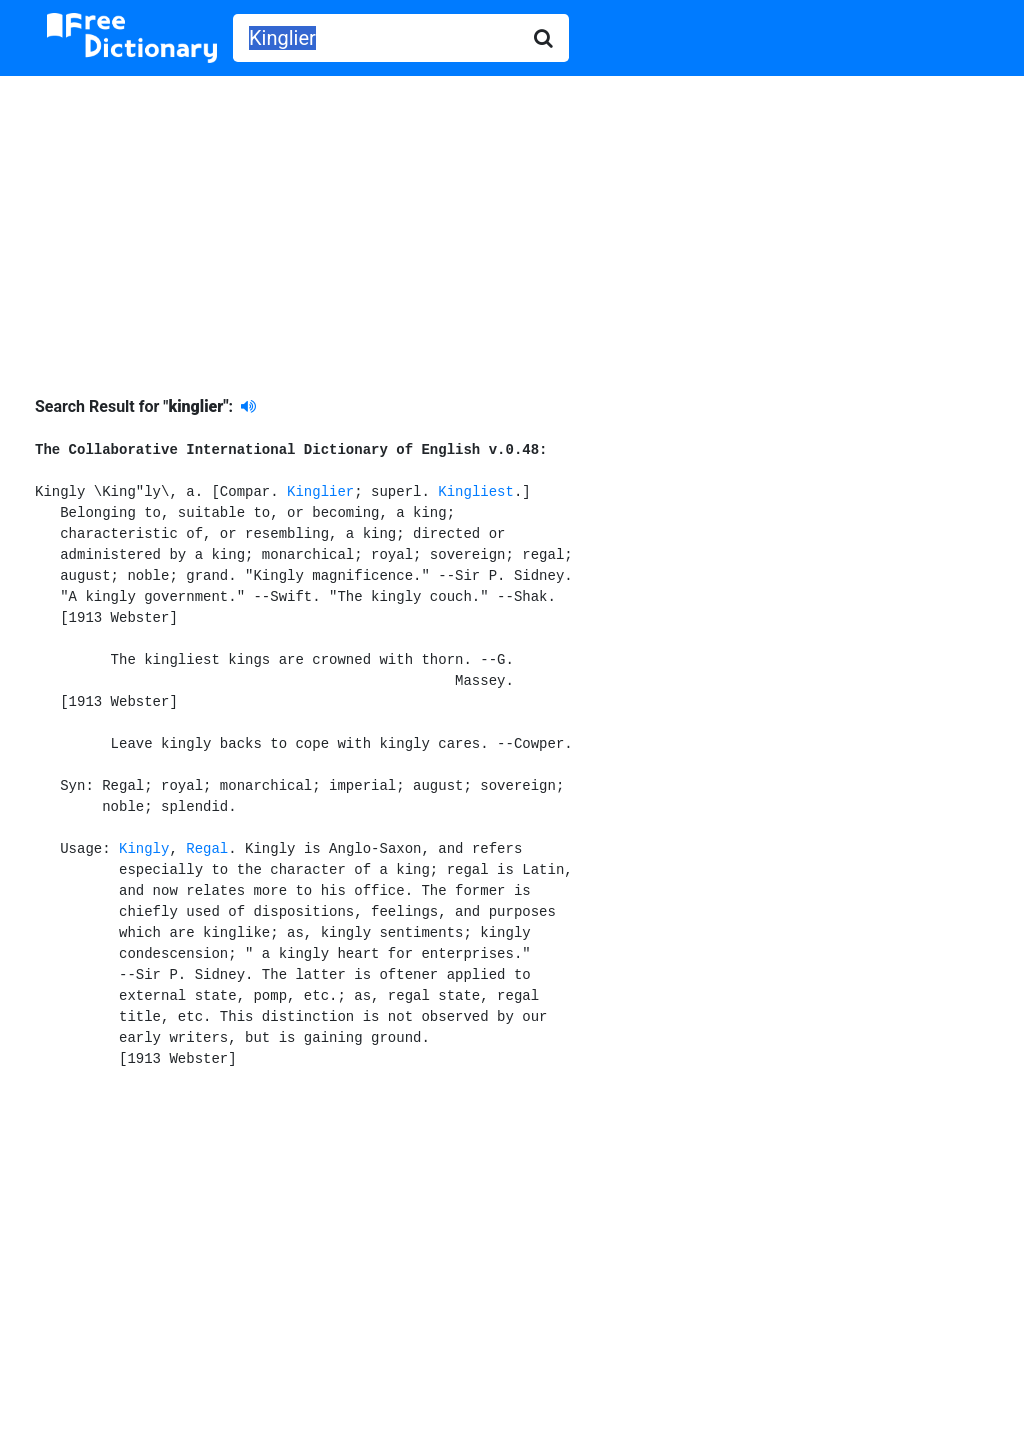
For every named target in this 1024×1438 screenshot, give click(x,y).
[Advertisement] (512, 221)
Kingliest (476, 492)
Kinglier (320, 492)
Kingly (144, 849)
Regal (207, 849)
